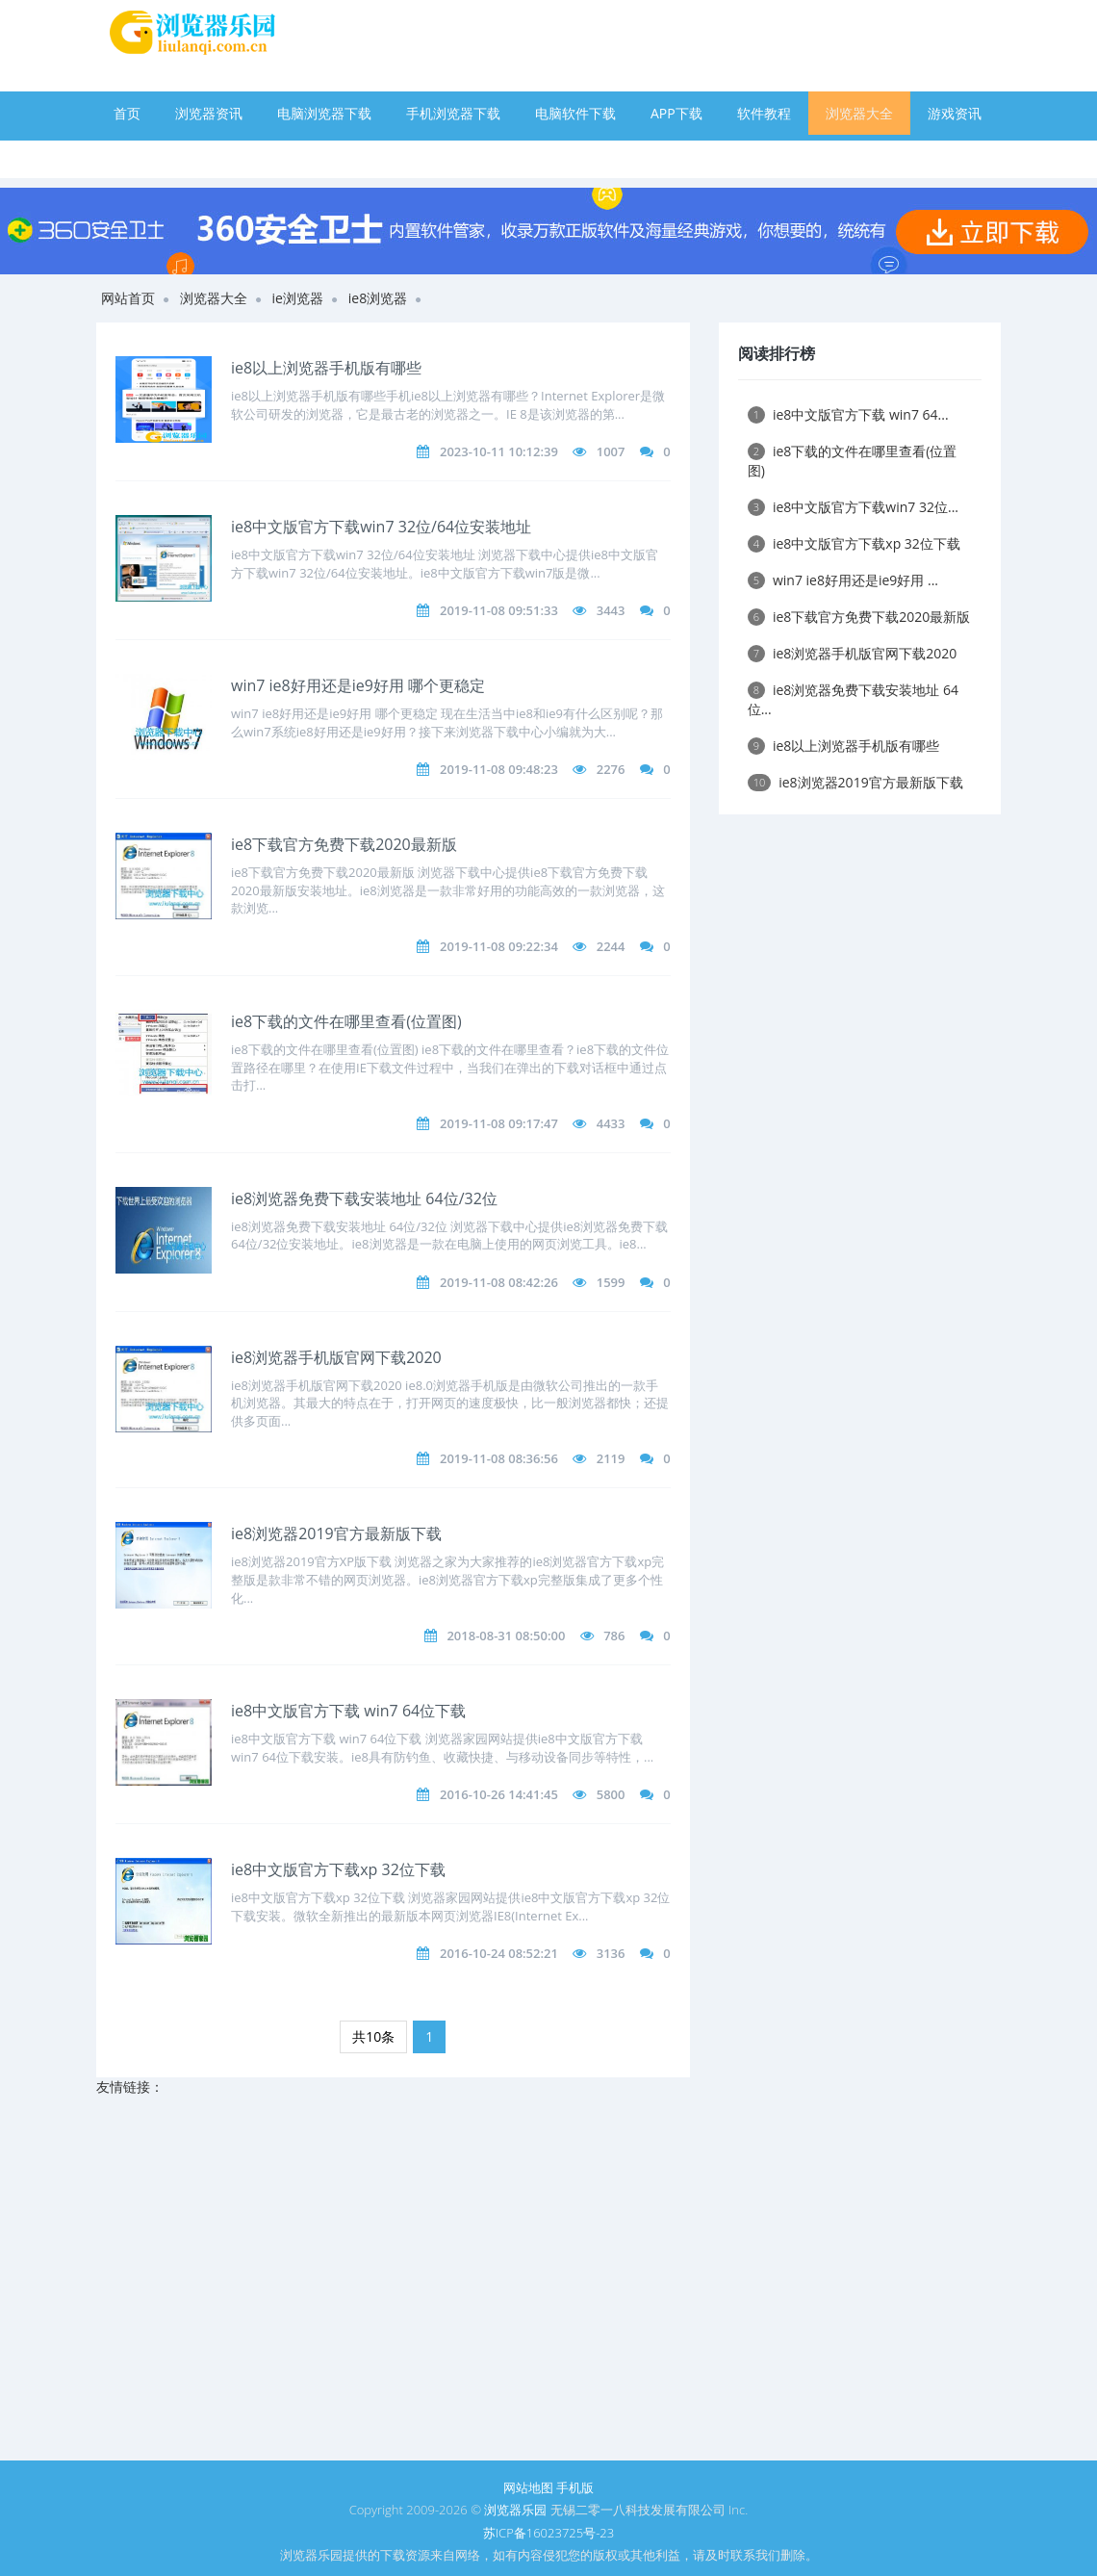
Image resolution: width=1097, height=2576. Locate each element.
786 (614, 1635)
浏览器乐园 (515, 2509)
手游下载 (140, 156)
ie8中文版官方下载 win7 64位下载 (348, 1710)
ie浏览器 (297, 298)
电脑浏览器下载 (324, 113)
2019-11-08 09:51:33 (499, 610)
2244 (611, 946)
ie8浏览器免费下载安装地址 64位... (853, 699)
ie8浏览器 (377, 298)
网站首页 (128, 298)
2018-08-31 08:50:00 (505, 1635)
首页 (127, 113)
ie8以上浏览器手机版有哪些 (326, 367)
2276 (611, 769)
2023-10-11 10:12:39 (499, 451)
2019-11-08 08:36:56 (499, 1458)
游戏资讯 (955, 113)
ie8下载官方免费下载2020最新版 (344, 844)
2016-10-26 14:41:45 (499, 1794)
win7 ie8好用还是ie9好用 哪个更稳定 (358, 685)
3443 (611, 610)
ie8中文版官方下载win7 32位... (853, 507)
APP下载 (676, 113)
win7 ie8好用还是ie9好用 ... (843, 580)
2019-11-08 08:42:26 (499, 1282)
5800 (611, 1794)
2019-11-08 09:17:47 (499, 1123)
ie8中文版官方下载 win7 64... (848, 414)
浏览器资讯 (208, 113)
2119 (611, 1458)
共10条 (373, 2036)
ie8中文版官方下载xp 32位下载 (338, 1869)
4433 (611, 1123)
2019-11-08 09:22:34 (499, 946)
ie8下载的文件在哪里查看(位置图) (346, 1021)
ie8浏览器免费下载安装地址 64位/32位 (364, 1198)
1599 (611, 1282)
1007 (611, 451)
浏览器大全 (859, 113)
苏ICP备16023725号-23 (548, 2532)
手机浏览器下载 (453, 113)
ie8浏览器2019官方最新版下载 (336, 1533)
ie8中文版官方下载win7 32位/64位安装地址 (381, 526)
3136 (611, 1953)
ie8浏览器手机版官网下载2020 (336, 1357)
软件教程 (764, 113)
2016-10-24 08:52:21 (499, 1953)
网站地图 (528, 2487)
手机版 (575, 2487)
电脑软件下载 (575, 113)
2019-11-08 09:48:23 (499, 769)
